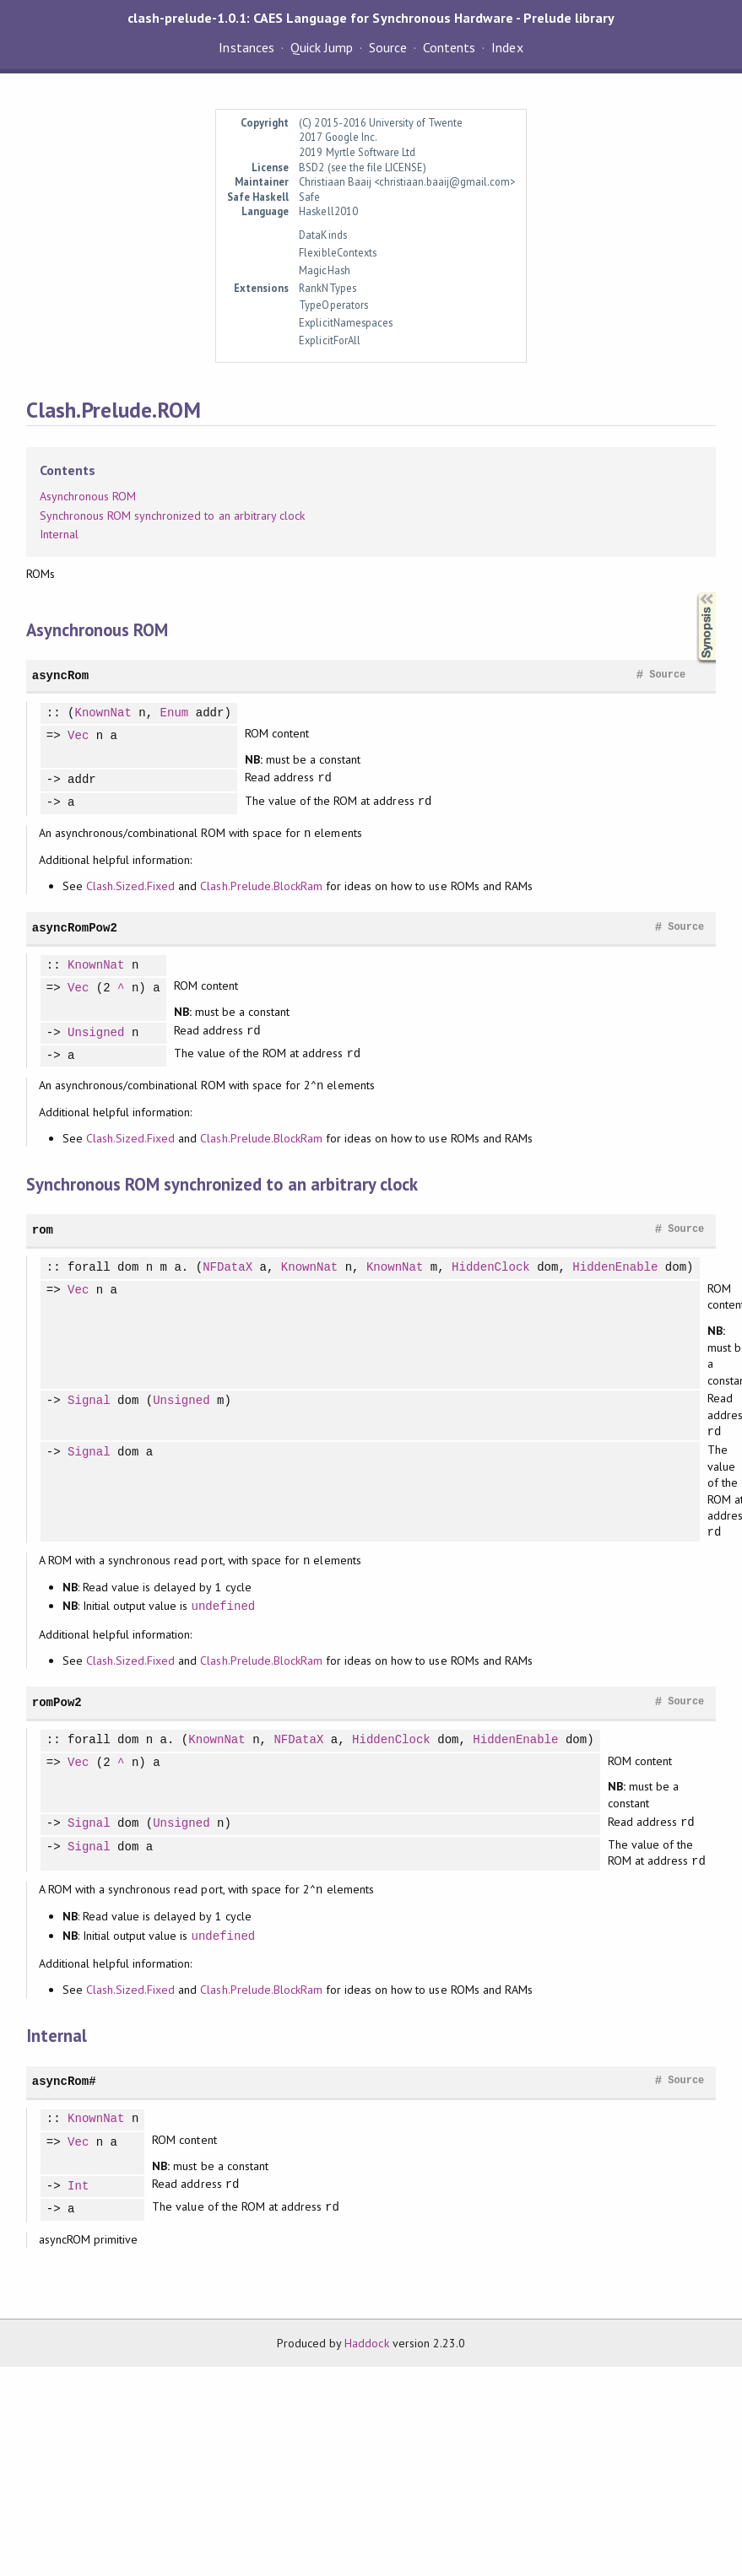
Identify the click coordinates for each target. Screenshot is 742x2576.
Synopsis (693, 592)
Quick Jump (321, 47)
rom (42, 1230)
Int (78, 2187)
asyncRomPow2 (74, 928)
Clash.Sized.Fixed (130, 886)
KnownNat (102, 713)
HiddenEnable (615, 1268)
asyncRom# (64, 2081)
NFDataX (227, 1268)
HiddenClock (491, 1268)
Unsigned (96, 1033)
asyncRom (60, 675)
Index (507, 47)
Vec (78, 736)
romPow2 (57, 1702)
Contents (449, 47)
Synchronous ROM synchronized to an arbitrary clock (172, 515)
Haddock (366, 2343)
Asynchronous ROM (88, 496)
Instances (246, 47)
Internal (59, 534)
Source (388, 47)
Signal (89, 1401)
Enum (174, 713)
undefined (223, 1606)
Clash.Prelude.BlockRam (261, 886)
